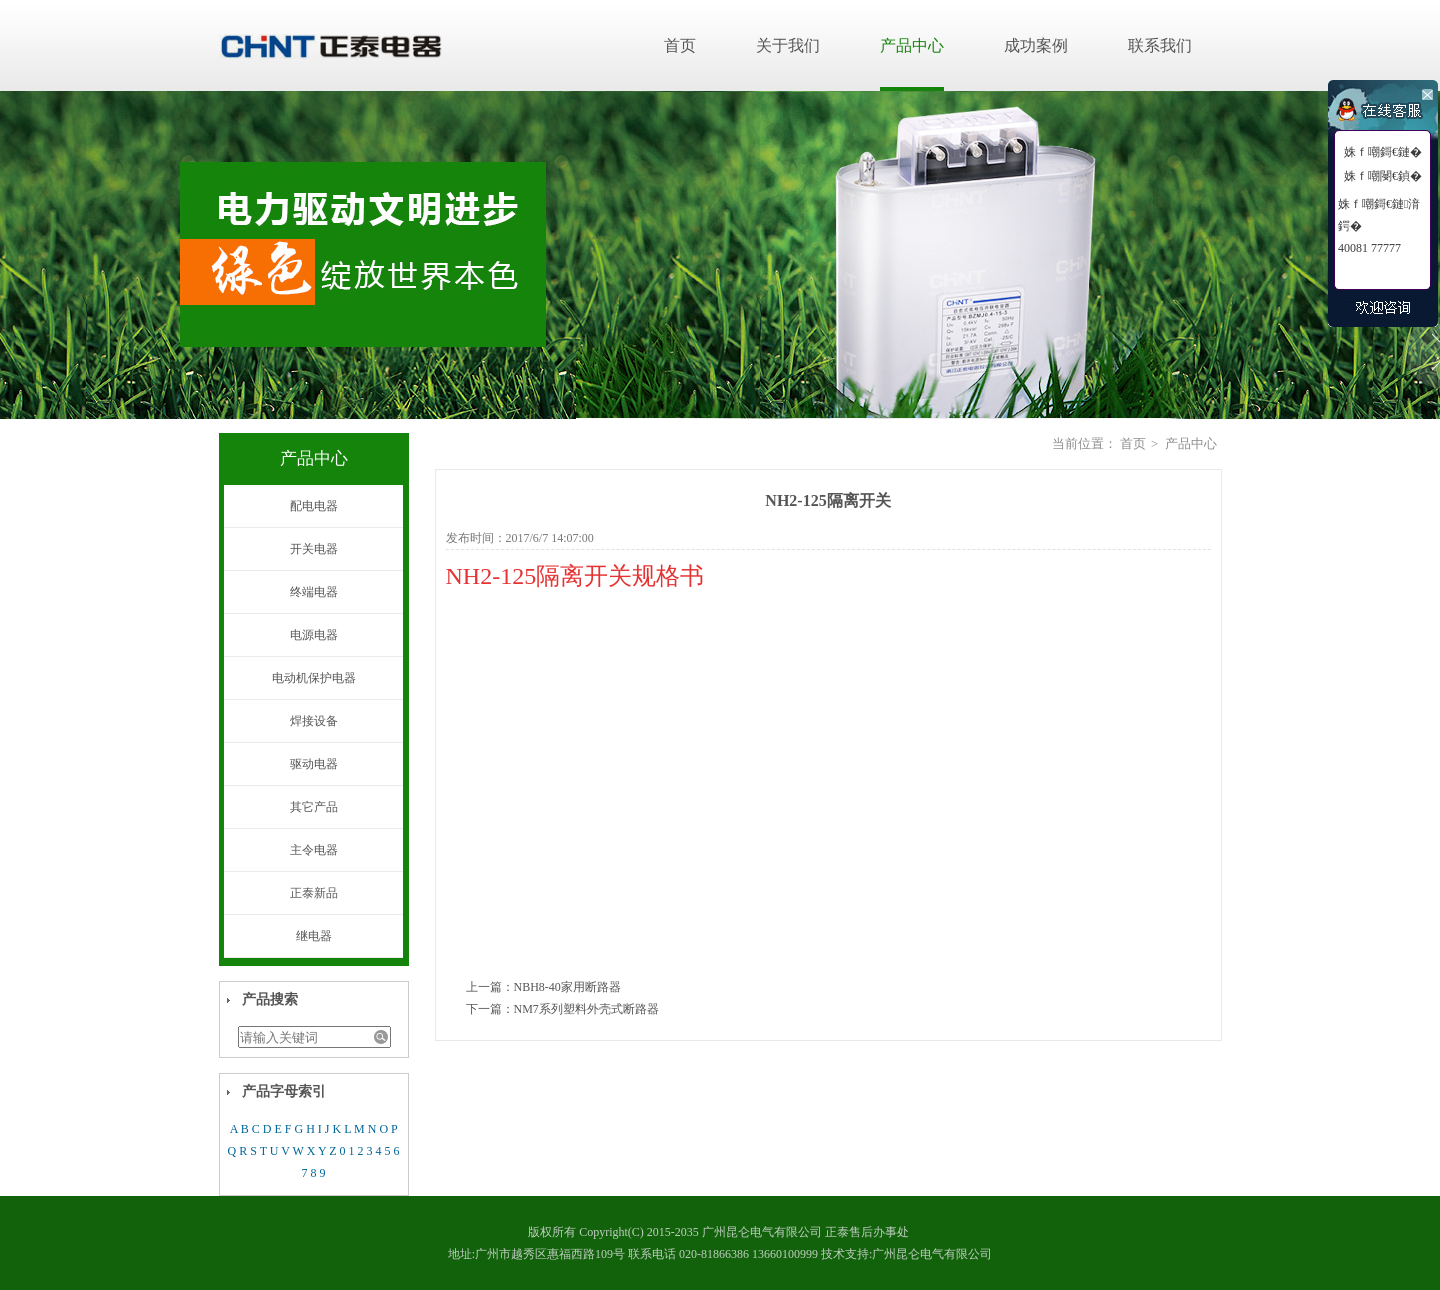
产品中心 (912, 45)
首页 (680, 45)
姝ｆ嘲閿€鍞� (1383, 176)
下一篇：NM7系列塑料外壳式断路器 (562, 1009)
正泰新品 (314, 893)
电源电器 (314, 635)
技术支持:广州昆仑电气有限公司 (906, 1254)
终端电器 (314, 592)
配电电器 (314, 506)
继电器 (314, 936)
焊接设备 (314, 721)
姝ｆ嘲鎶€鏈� (1383, 152)
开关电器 (314, 549)
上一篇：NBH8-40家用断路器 (543, 987)
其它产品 (314, 807)
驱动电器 (314, 764)
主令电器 (314, 850)
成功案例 (1036, 45)
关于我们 (788, 45)
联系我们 (1160, 45)
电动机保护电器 (314, 678)
